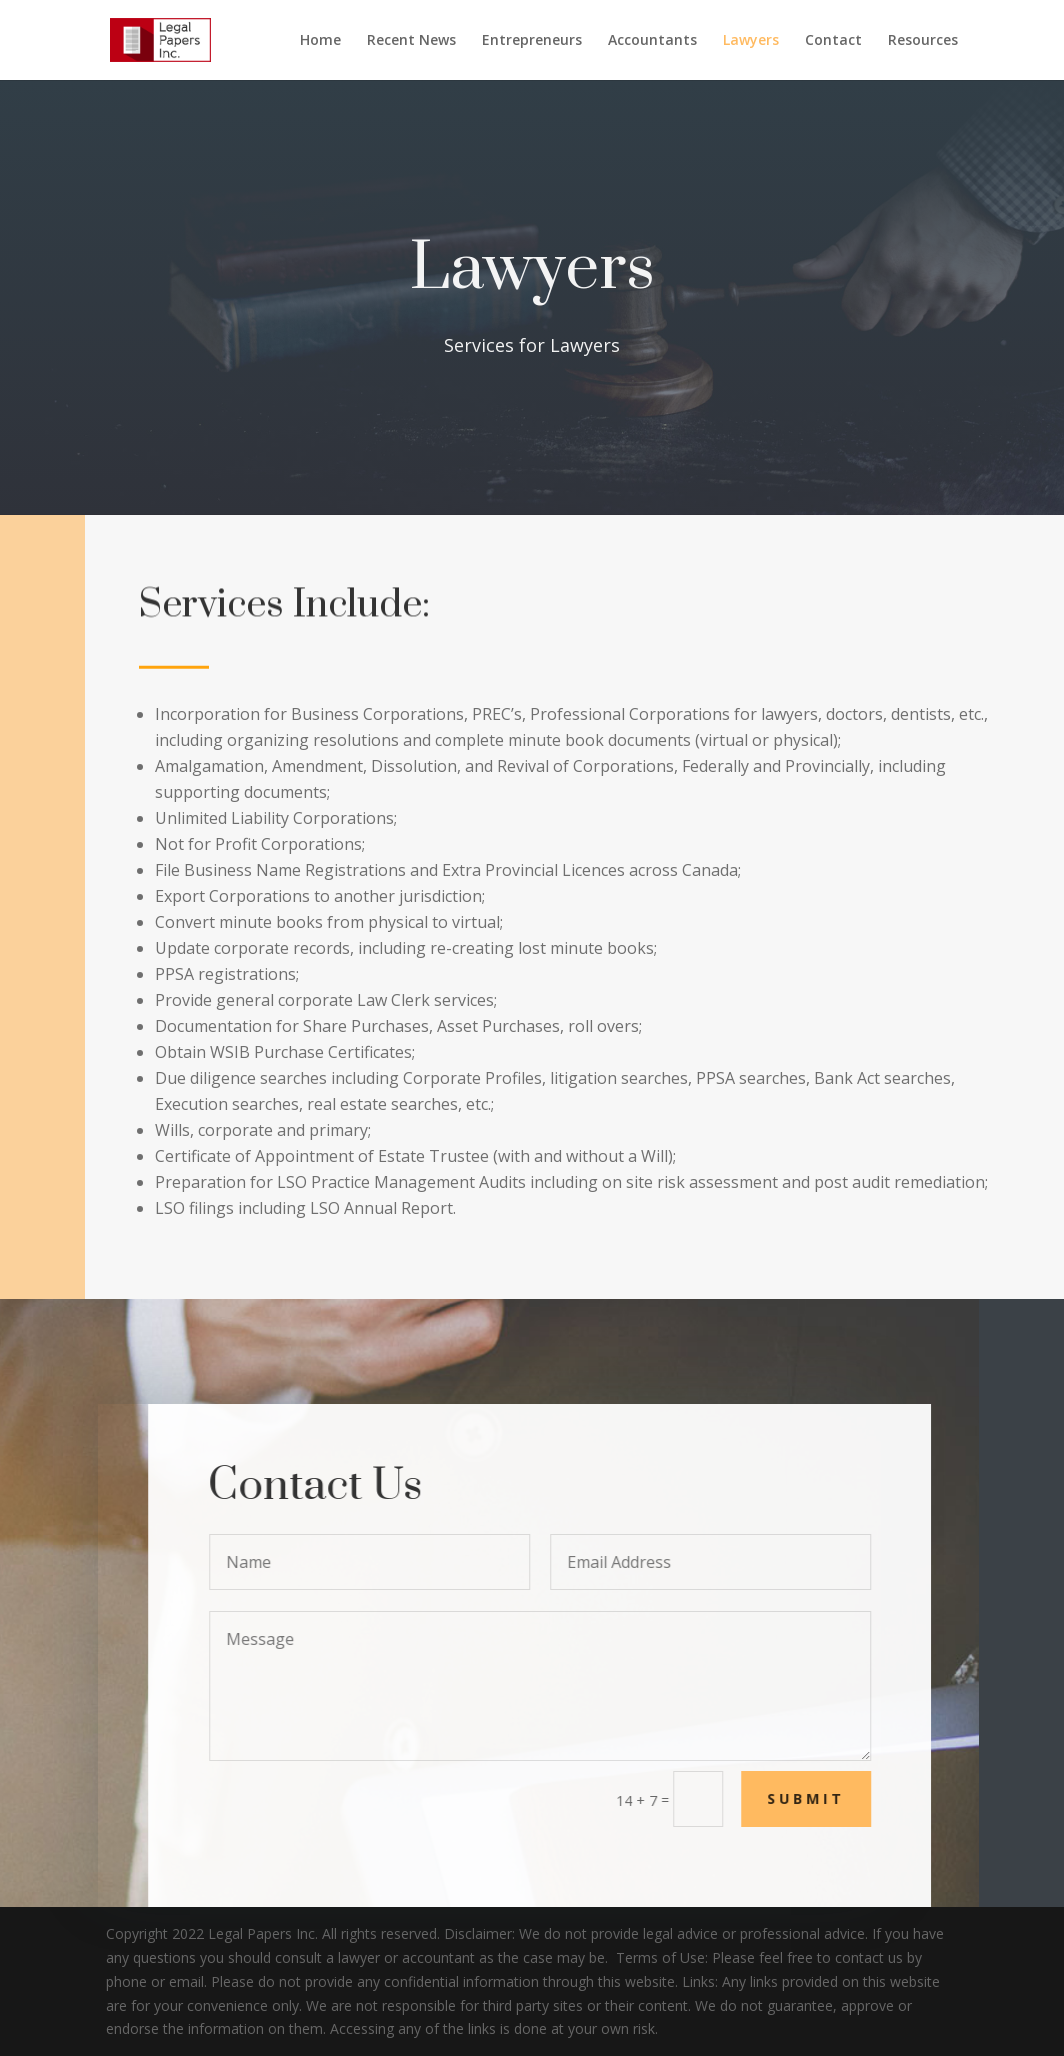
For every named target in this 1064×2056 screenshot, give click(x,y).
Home (320, 41)
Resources (923, 41)
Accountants (652, 41)
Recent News (411, 41)
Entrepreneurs (532, 41)
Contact (833, 41)
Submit (823, 1798)
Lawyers (751, 41)
